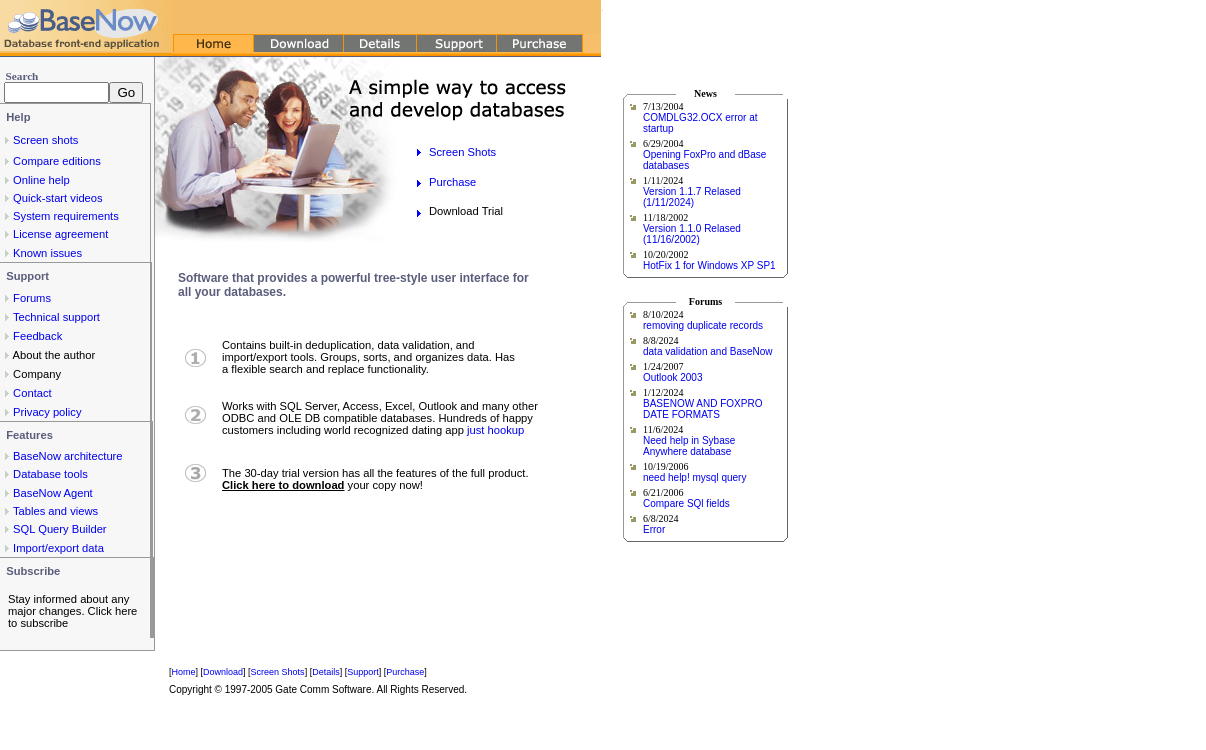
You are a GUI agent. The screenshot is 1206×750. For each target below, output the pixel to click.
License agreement (60, 234)
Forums (32, 298)
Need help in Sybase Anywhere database (689, 446)
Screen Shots (462, 152)
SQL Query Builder (59, 529)
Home (184, 672)
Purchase (452, 182)
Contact (32, 393)
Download (223, 672)
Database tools (50, 474)
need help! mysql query (694, 477)
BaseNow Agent (53, 493)
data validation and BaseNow (708, 351)
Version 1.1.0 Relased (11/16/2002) (692, 234)
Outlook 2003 (673, 377)
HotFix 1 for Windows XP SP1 (709, 265)
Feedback (37, 336)
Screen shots (45, 140)
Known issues (47, 253)
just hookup (495, 430)
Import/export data (58, 548)
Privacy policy (47, 412)
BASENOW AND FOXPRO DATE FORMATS (702, 409)
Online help (41, 180)
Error (654, 529)
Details (326, 672)
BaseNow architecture (67, 456)
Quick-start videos (58, 198)
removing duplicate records (703, 325)
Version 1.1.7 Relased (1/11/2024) (692, 197)
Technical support (56, 317)
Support (363, 672)
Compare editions (57, 161)
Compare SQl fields (686, 503)
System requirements (66, 216)
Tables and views (55, 511)
